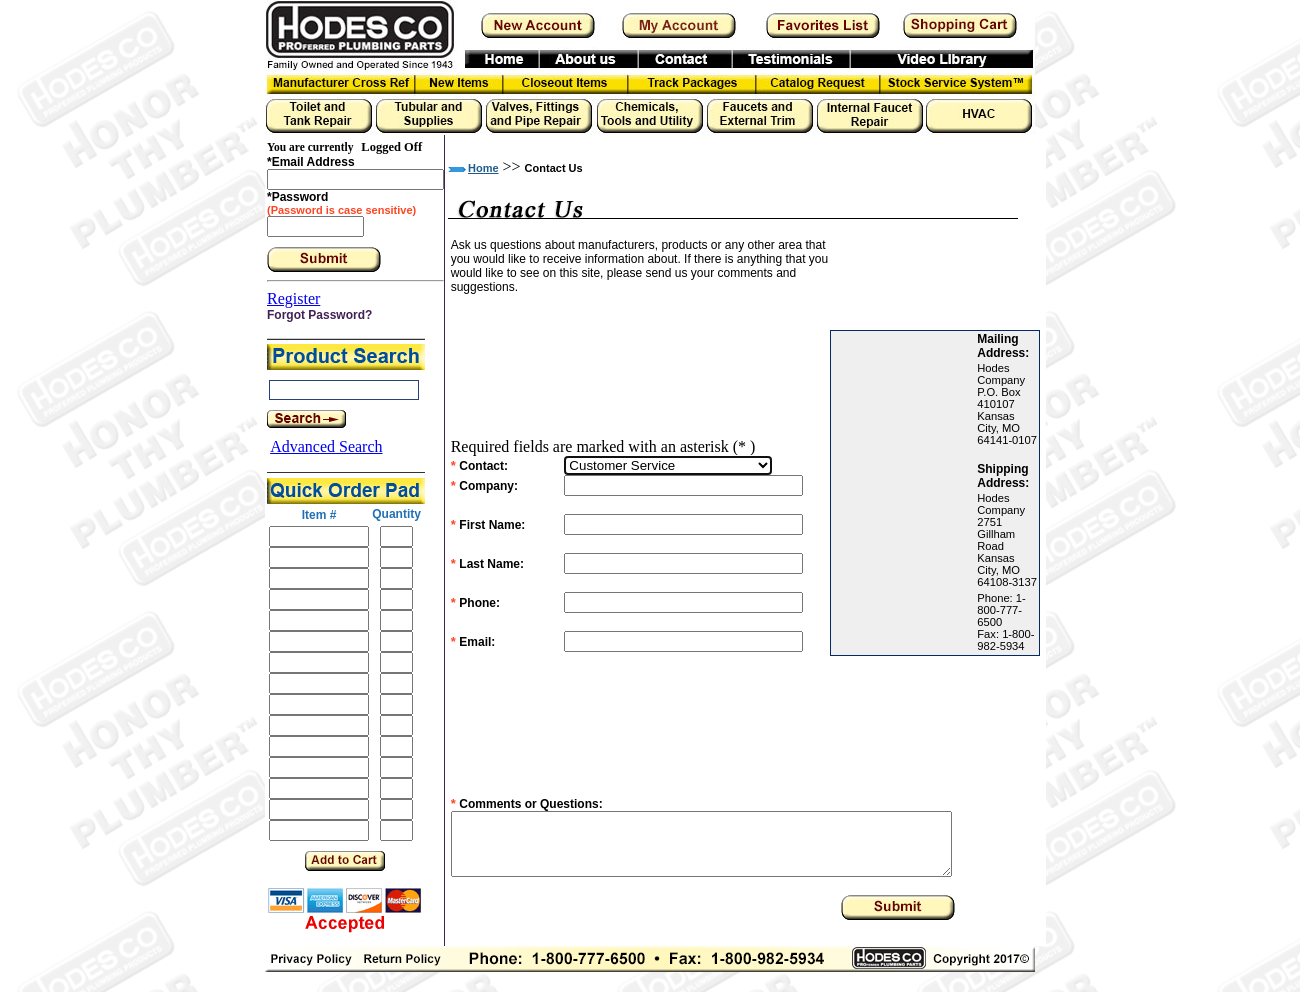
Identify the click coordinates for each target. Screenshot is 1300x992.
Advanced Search (326, 446)
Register (293, 298)
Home (483, 168)
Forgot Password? (319, 315)
